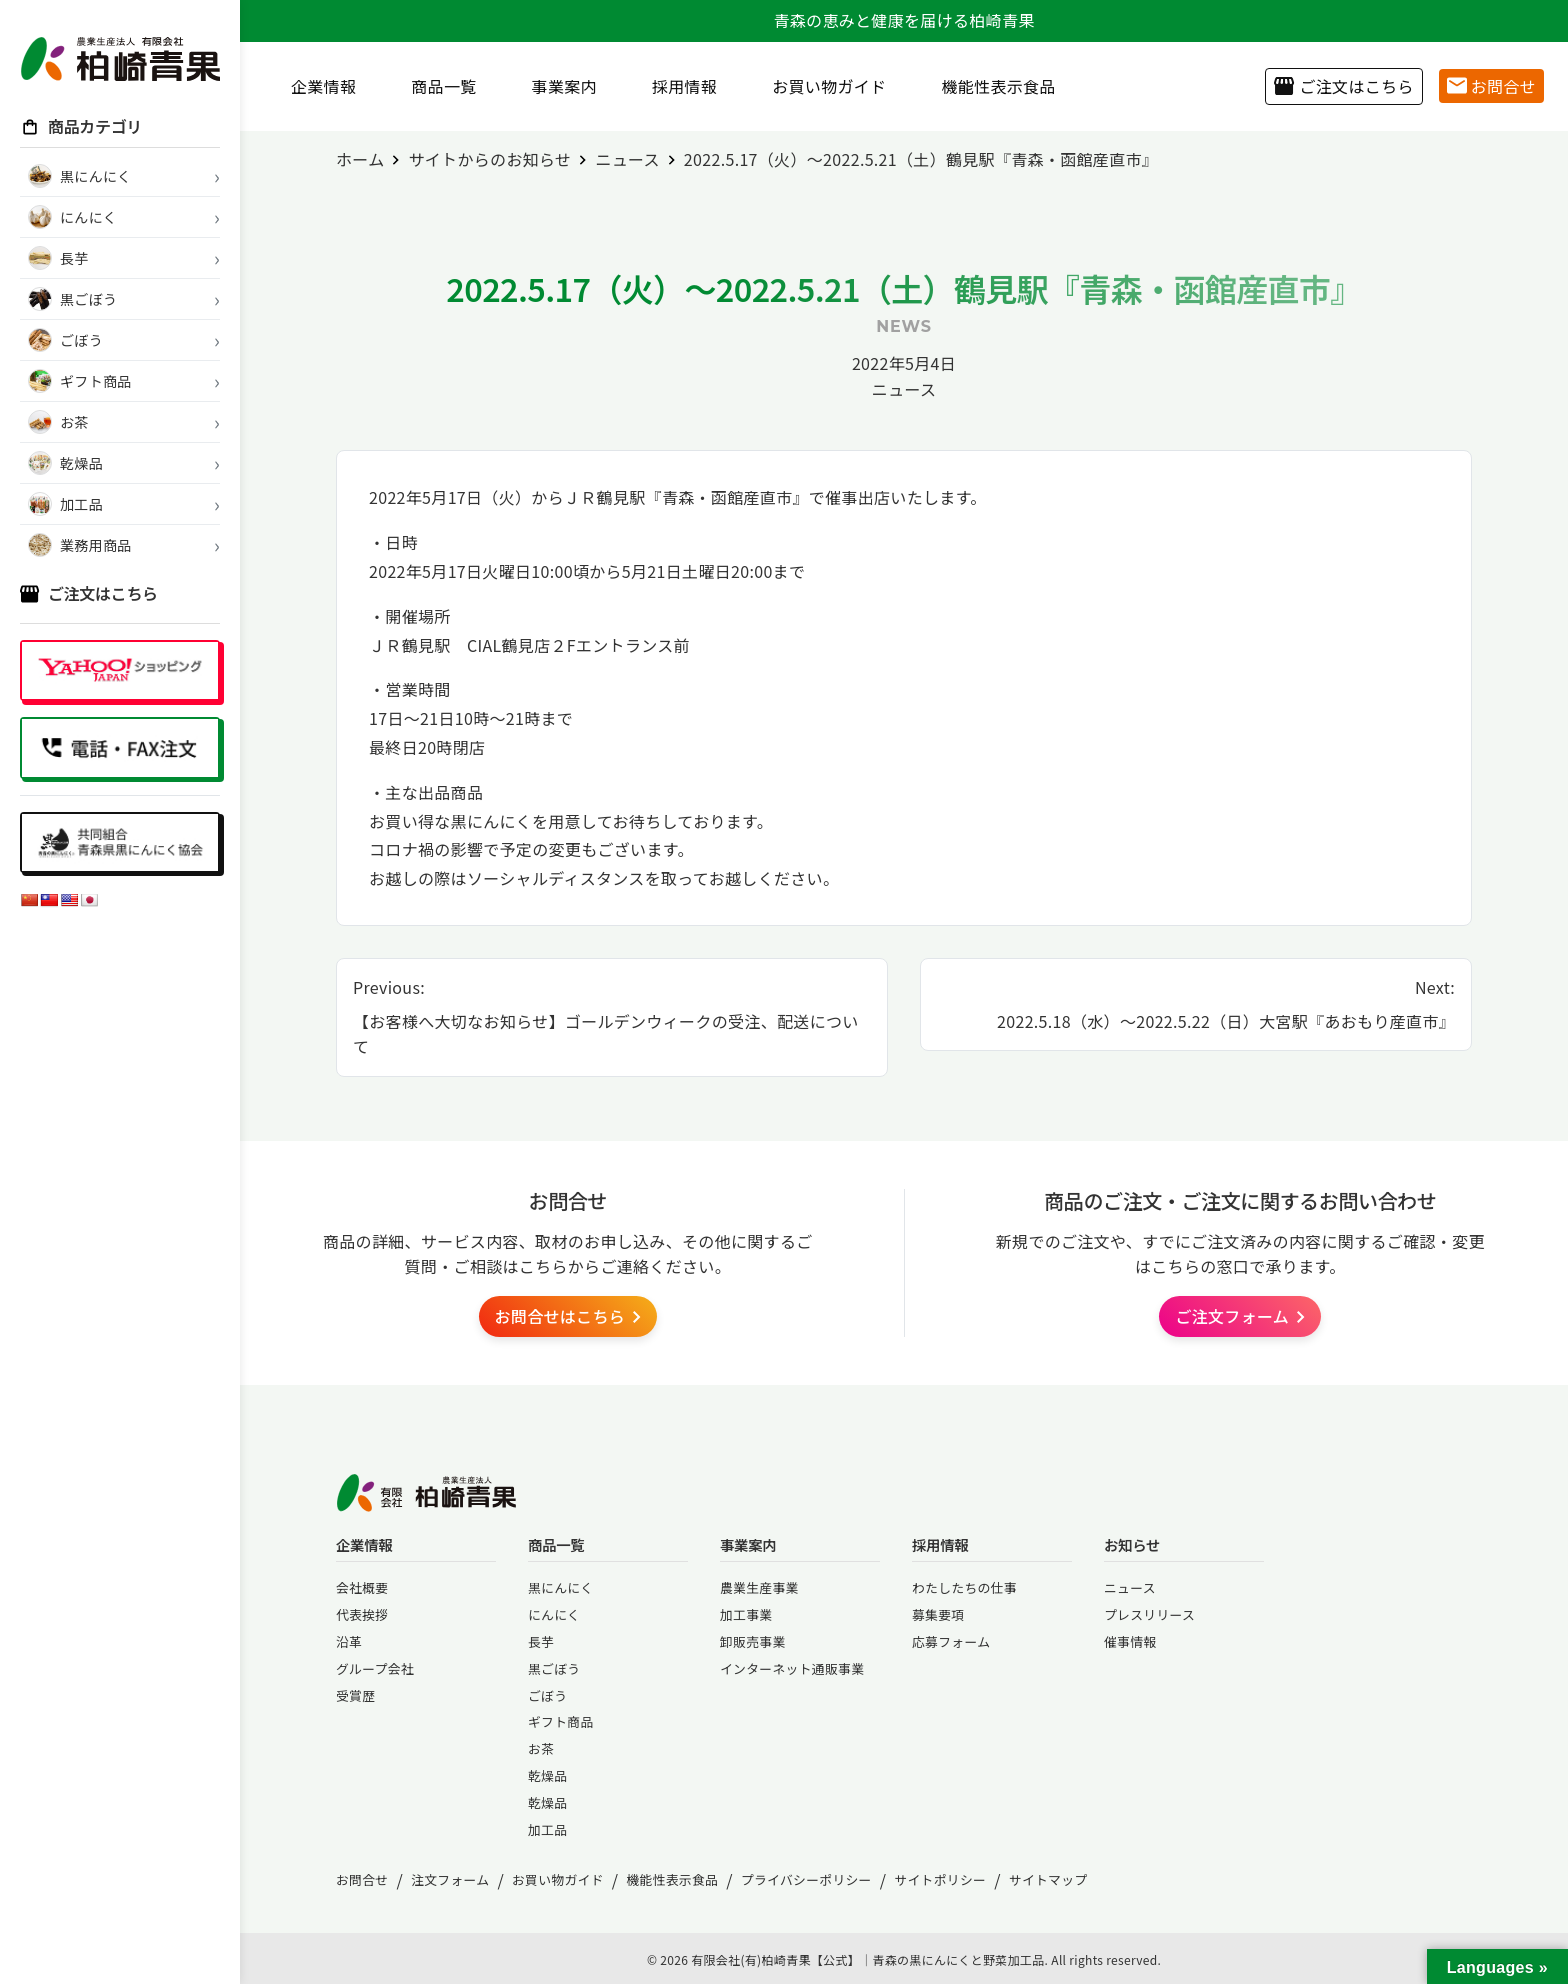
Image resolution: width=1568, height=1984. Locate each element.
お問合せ (1491, 86)
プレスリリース (1149, 1614)
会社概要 (362, 1587)
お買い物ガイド (821, 86)
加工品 (547, 1829)
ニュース (904, 389)
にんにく (554, 1614)
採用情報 (677, 86)
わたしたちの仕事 (964, 1587)
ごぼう (547, 1695)
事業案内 (557, 86)
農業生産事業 (759, 1587)
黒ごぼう (554, 1668)
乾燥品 (547, 1775)
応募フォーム (951, 1641)
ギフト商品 (561, 1721)
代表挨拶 (362, 1614)
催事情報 (1130, 1641)
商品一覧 (436, 86)
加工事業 (746, 1614)
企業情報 (316, 86)
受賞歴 (355, 1695)
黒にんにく (560, 1587)
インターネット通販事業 (792, 1668)
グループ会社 (375, 1668)
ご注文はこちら (1343, 86)
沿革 (349, 1641)
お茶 (541, 1748)
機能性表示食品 (990, 86)
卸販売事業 (753, 1641)
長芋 (541, 1641)
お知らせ (1132, 1544)
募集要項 (938, 1614)
